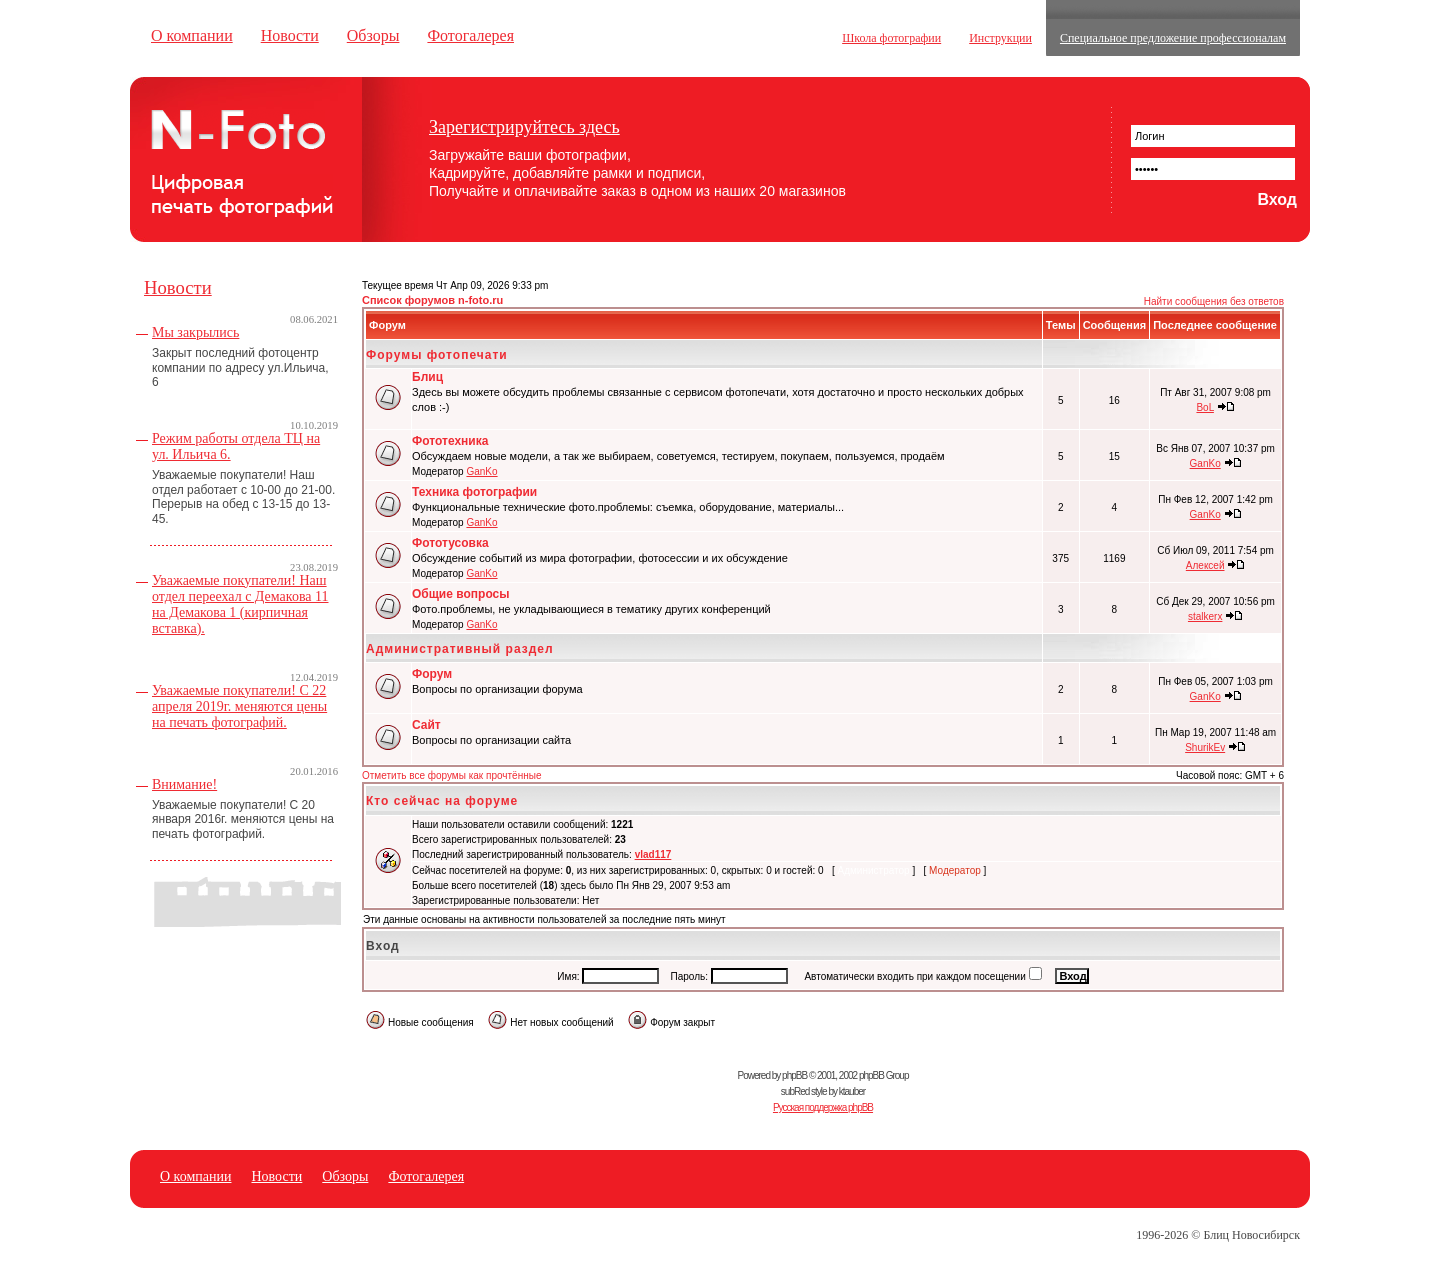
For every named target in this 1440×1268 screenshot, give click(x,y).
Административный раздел (460, 649)
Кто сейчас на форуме (442, 801)
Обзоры (373, 35)
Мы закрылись (195, 332)
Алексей (1205, 565)
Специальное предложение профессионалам (1173, 38)
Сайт (426, 725)
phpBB (794, 1075)
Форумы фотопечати (437, 355)
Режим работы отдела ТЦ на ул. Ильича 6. (236, 446)
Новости (290, 35)
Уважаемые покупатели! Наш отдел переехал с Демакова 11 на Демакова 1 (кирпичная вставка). (240, 604)
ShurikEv (1205, 747)
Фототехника (450, 441)
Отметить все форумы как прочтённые (451, 775)
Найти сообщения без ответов (1214, 301)
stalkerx (1205, 616)
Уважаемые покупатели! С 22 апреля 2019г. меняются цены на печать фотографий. (239, 706)
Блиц (427, 377)
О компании (192, 35)
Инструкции (1000, 38)
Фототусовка (450, 543)
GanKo (481, 471)
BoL (1204, 407)
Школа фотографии (891, 38)
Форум (432, 674)
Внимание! (184, 784)
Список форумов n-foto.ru (432, 300)
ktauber (852, 1091)
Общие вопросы (460, 594)
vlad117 (653, 854)
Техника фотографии (474, 492)
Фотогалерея (470, 35)
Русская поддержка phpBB (823, 1107)
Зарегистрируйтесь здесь (524, 127)
